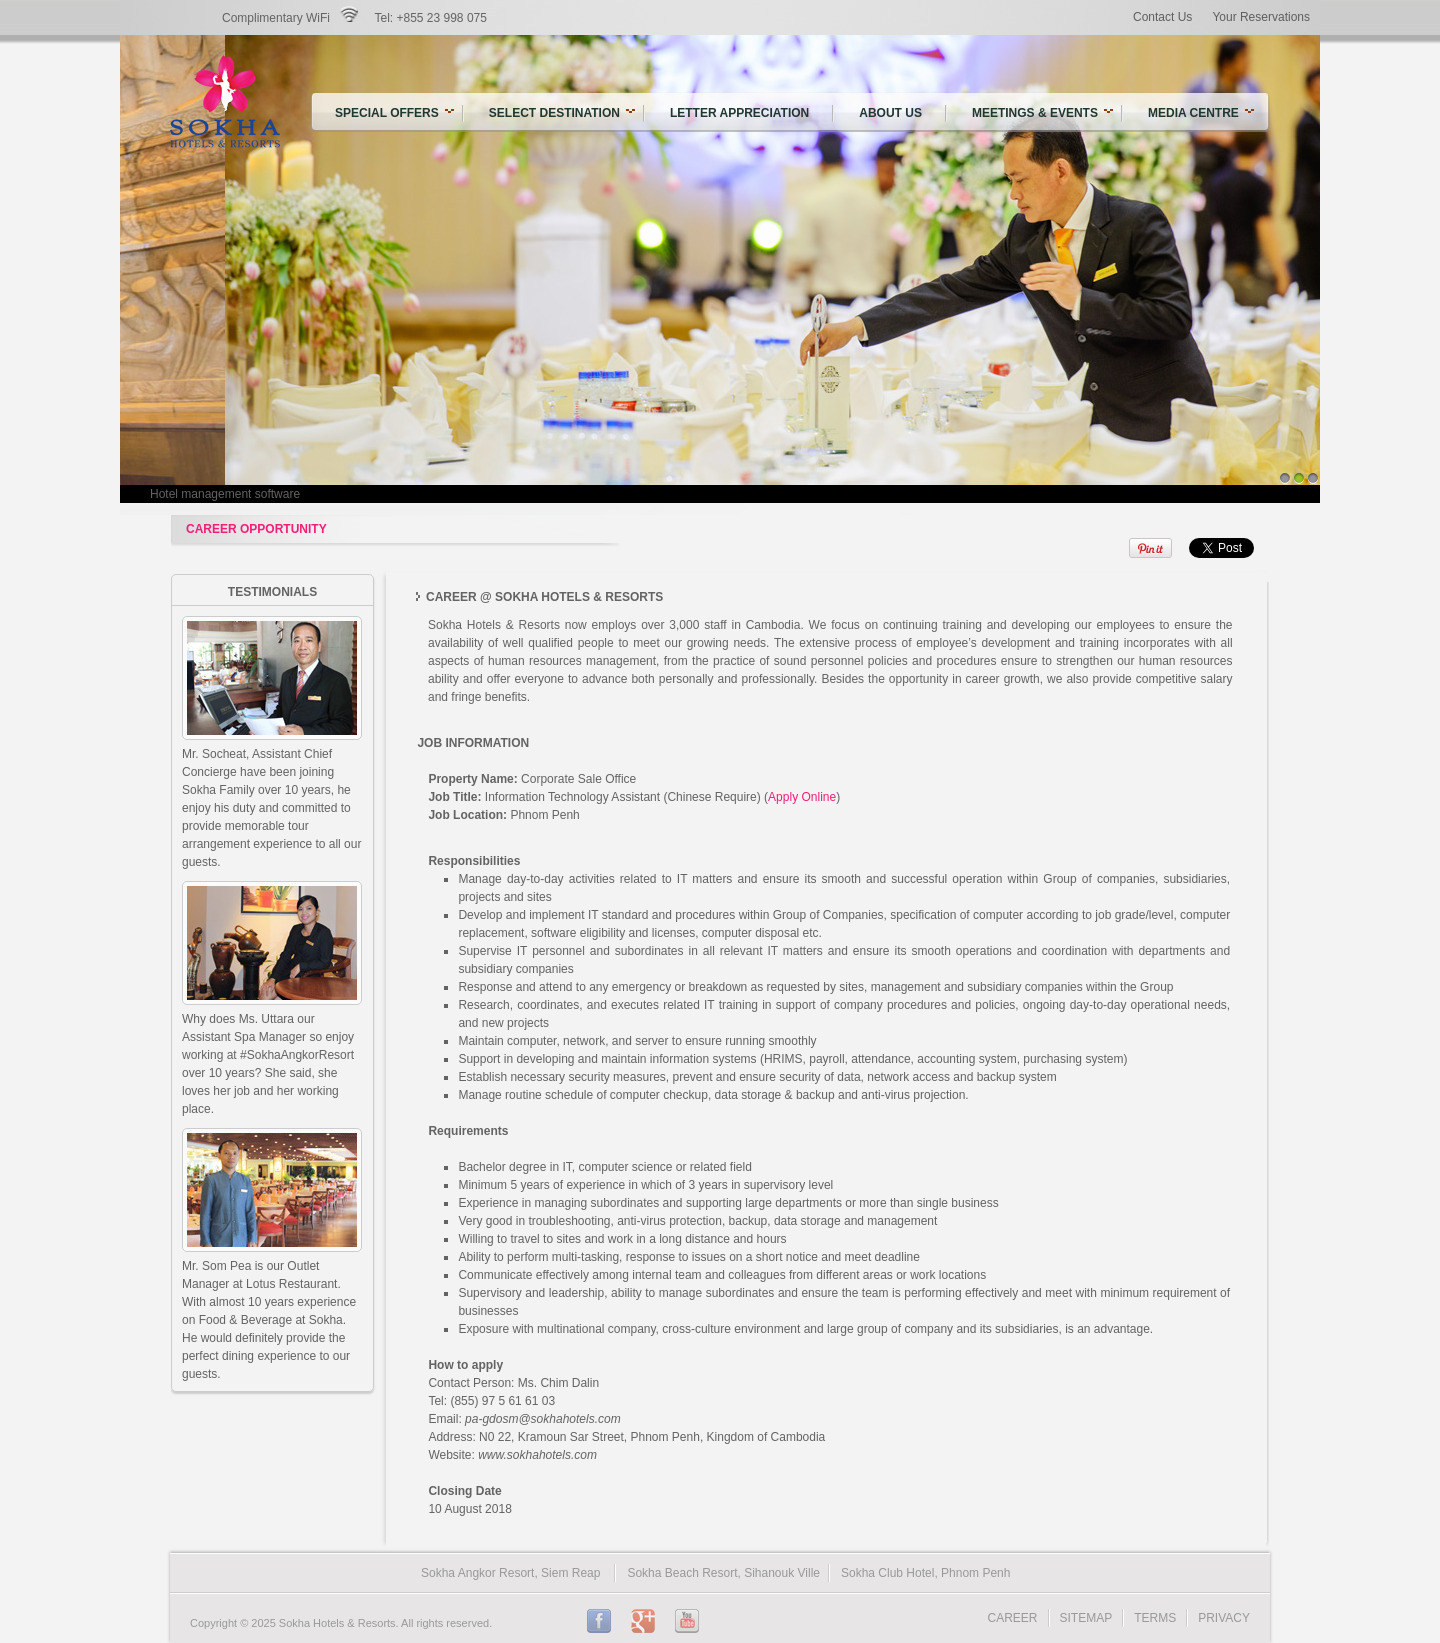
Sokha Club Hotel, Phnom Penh (925, 1573)
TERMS (1155, 1618)
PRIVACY (1224, 1618)
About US (890, 113)
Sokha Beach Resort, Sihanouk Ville (723, 1573)
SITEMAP (1086, 1618)
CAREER (1013, 1618)
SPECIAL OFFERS (387, 113)
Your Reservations (1261, 17)
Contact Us (1162, 17)
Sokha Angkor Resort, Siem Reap (510, 1573)
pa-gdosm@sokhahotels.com (543, 1419)
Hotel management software (225, 494)
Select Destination (554, 113)
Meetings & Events (1042, 113)
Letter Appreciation (739, 113)
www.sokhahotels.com (537, 1455)
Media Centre (1201, 113)
